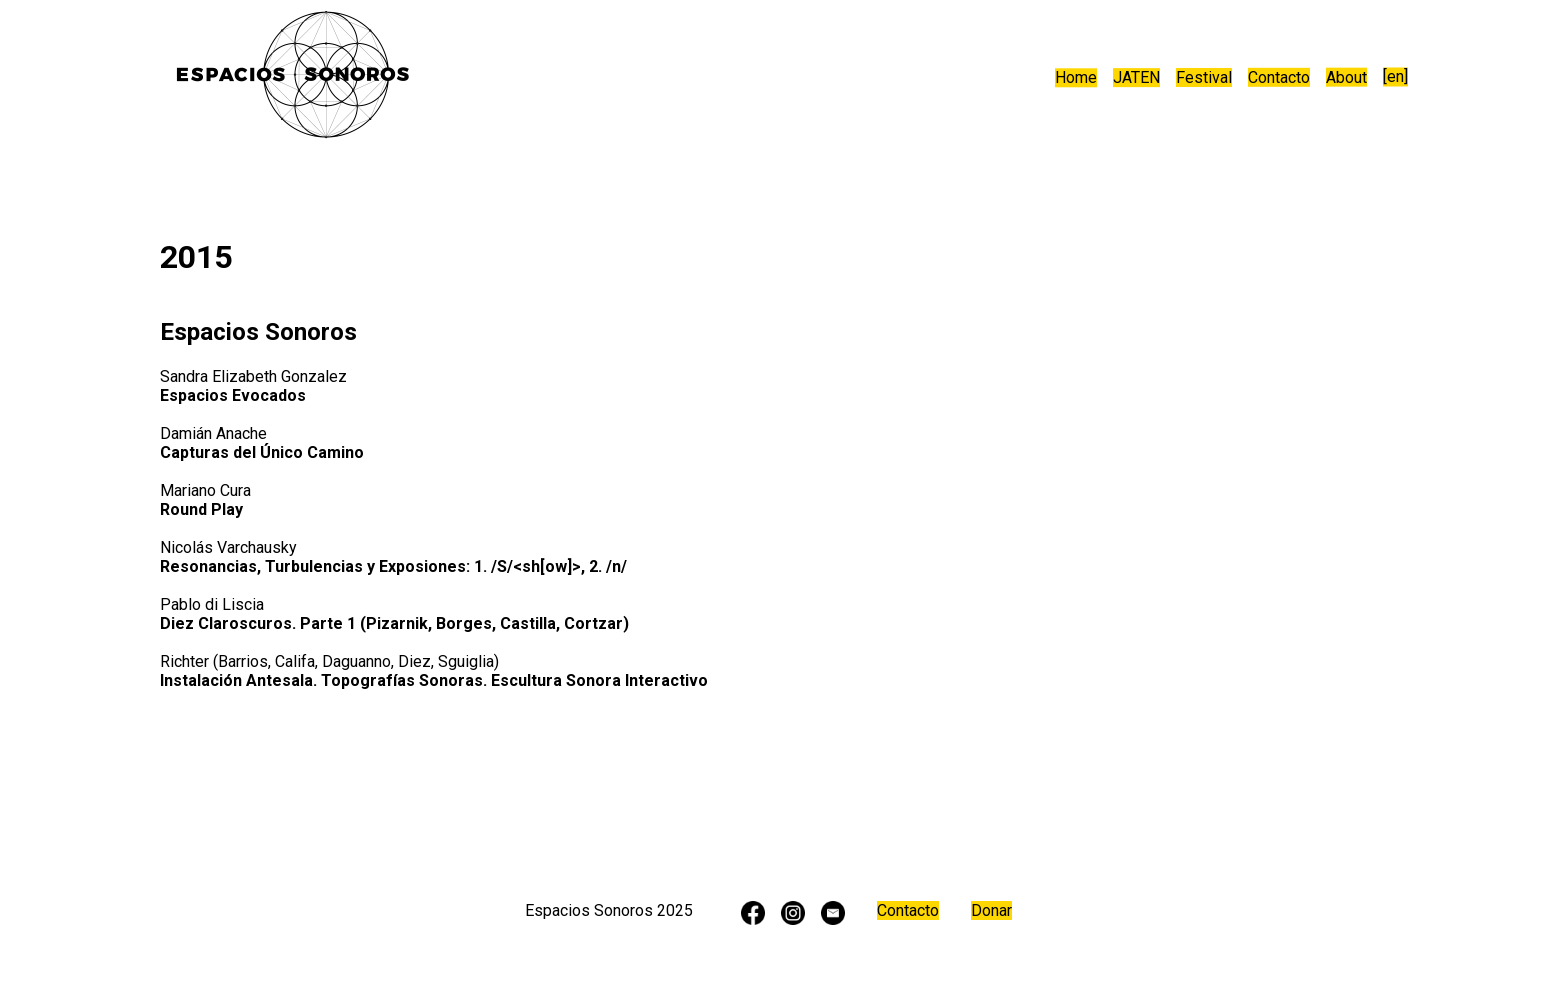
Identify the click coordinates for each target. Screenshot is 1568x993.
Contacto (1279, 77)
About (1346, 77)
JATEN (1136, 78)
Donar (991, 910)
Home (1076, 78)
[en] (1395, 77)
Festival (1204, 78)
